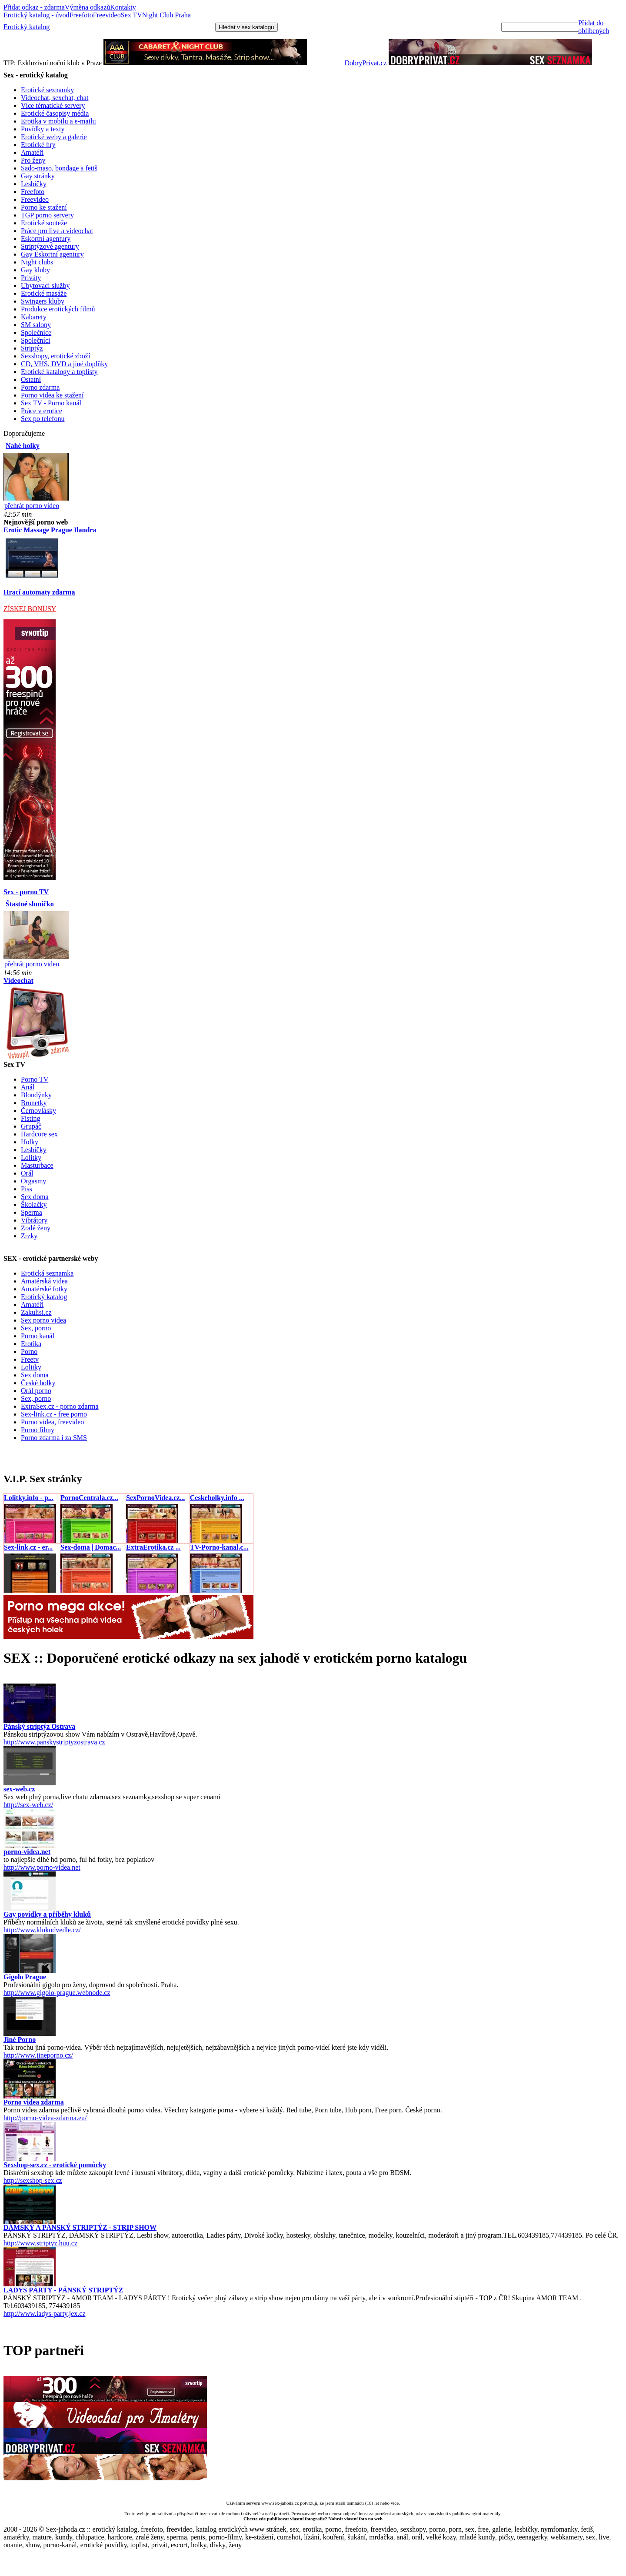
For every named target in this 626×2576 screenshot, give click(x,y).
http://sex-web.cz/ (28, 1804)
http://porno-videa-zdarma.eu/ (45, 2118)
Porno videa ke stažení (52, 395)
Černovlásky (38, 1110)
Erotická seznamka (47, 1273)
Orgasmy (33, 1181)
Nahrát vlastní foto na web (355, 2518)
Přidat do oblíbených (593, 26)
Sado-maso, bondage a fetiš (59, 168)
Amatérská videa (44, 1281)
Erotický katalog (26, 26)
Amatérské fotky (44, 1289)
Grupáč (31, 1126)
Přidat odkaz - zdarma (34, 7)
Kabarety (34, 317)
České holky (38, 1383)
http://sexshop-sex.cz (32, 2180)
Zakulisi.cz (36, 1312)
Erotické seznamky (47, 90)
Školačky (34, 1204)
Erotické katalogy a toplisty (59, 371)
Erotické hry (38, 144)
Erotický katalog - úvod (36, 15)
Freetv (30, 1359)
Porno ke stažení (44, 207)
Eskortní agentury (45, 238)
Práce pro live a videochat (57, 230)
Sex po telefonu (42, 418)
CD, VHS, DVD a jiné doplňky (64, 364)
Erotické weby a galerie (54, 136)
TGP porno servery (47, 215)
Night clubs (37, 262)
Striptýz (32, 348)
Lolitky (31, 1157)
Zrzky (29, 1236)
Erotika (31, 1343)
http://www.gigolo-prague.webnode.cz (56, 1992)
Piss (26, 1189)
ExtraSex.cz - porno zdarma (60, 1406)
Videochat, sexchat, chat (54, 97)
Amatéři (32, 152)
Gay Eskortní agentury (52, 254)
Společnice (36, 332)
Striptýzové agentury (50, 246)
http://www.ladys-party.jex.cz (44, 2313)
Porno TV (34, 1079)
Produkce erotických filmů (58, 309)
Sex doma (35, 1196)
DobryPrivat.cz (365, 63)
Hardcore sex (39, 1134)
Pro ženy (33, 160)
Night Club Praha (166, 15)
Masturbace (37, 1165)
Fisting (30, 1118)
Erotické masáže (44, 293)
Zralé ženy (35, 1228)
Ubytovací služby (45, 285)
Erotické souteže (44, 223)
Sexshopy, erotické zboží (55, 356)
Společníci (35, 340)
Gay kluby (35, 270)
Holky (29, 1142)
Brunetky (34, 1102)
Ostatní (31, 379)
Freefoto (81, 15)
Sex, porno (36, 1328)
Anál (27, 1087)
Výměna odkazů (87, 7)
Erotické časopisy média (55, 113)
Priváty (31, 277)
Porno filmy (37, 1429)
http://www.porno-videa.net (41, 1867)
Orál (27, 1173)
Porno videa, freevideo (52, 1422)
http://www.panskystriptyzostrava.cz (54, 1742)
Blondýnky (36, 1095)
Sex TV (131, 15)
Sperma (31, 1212)
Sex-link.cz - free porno (54, 1414)
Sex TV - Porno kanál (51, 403)
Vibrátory (34, 1220)
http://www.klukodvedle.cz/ (42, 1930)
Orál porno (36, 1390)
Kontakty (123, 7)
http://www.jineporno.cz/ (38, 2055)
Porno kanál (37, 1336)
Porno (29, 1351)
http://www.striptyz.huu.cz (40, 2243)
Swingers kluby (42, 301)
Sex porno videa (43, 1320)
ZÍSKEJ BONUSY (29, 608)
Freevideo (107, 15)
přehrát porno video (31, 505)
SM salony (36, 324)
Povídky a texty (42, 129)
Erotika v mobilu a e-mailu (58, 121)
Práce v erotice (41, 410)
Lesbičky (34, 183)
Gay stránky (38, 176)
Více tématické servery (53, 105)
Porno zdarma (40, 387)
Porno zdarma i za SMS (54, 1437)
